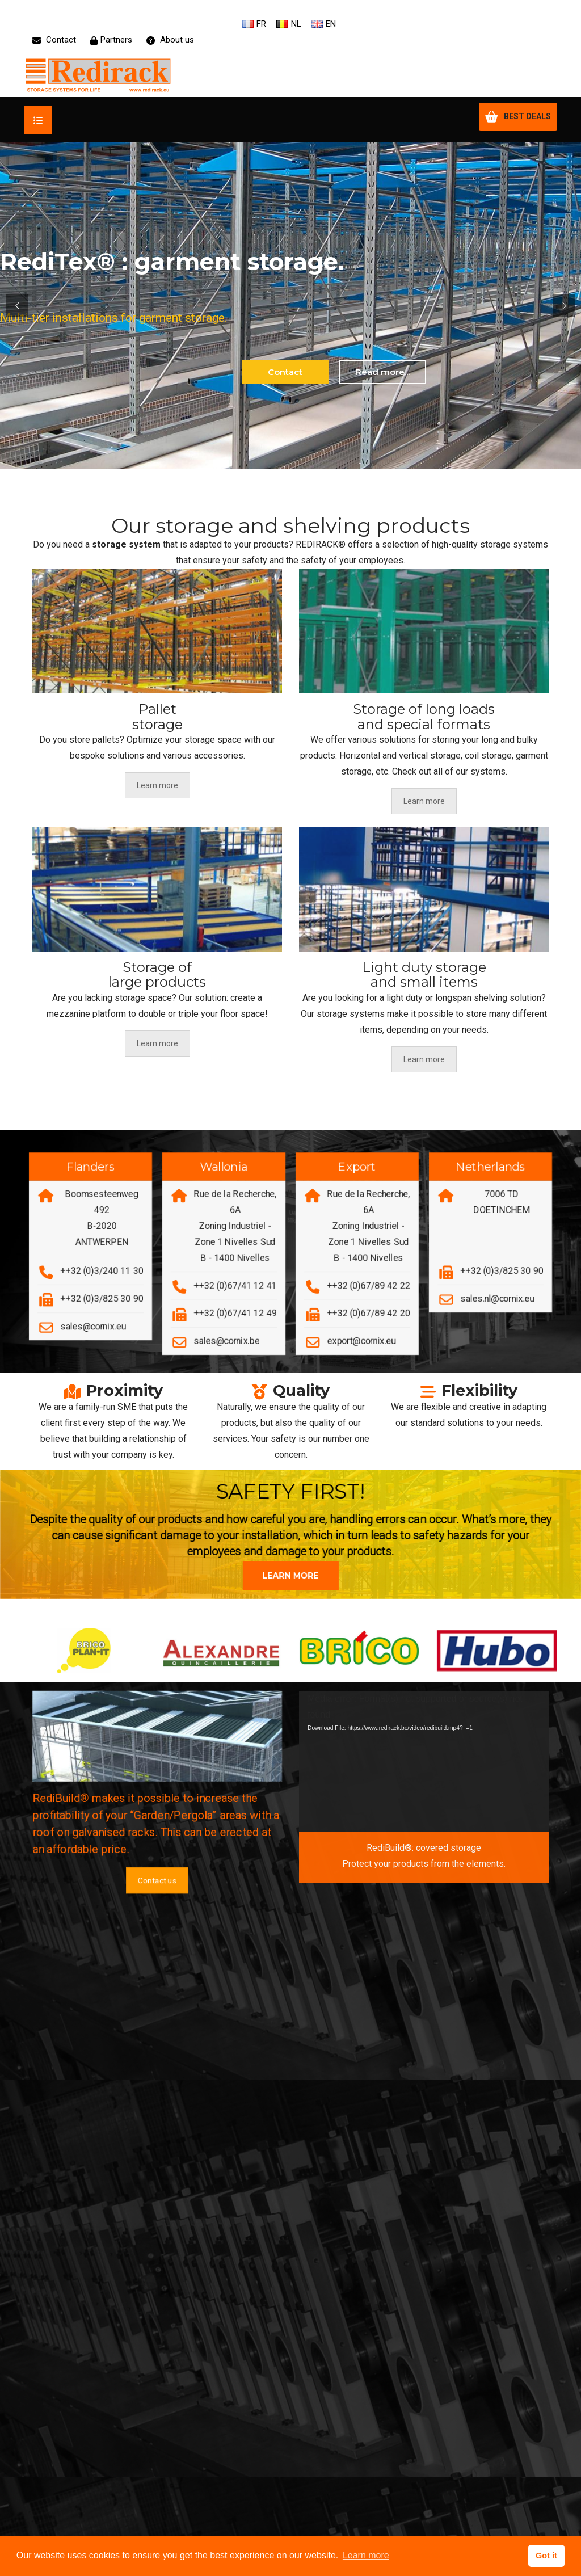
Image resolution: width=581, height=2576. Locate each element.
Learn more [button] (366, 2555)
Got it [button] (546, 2555)
